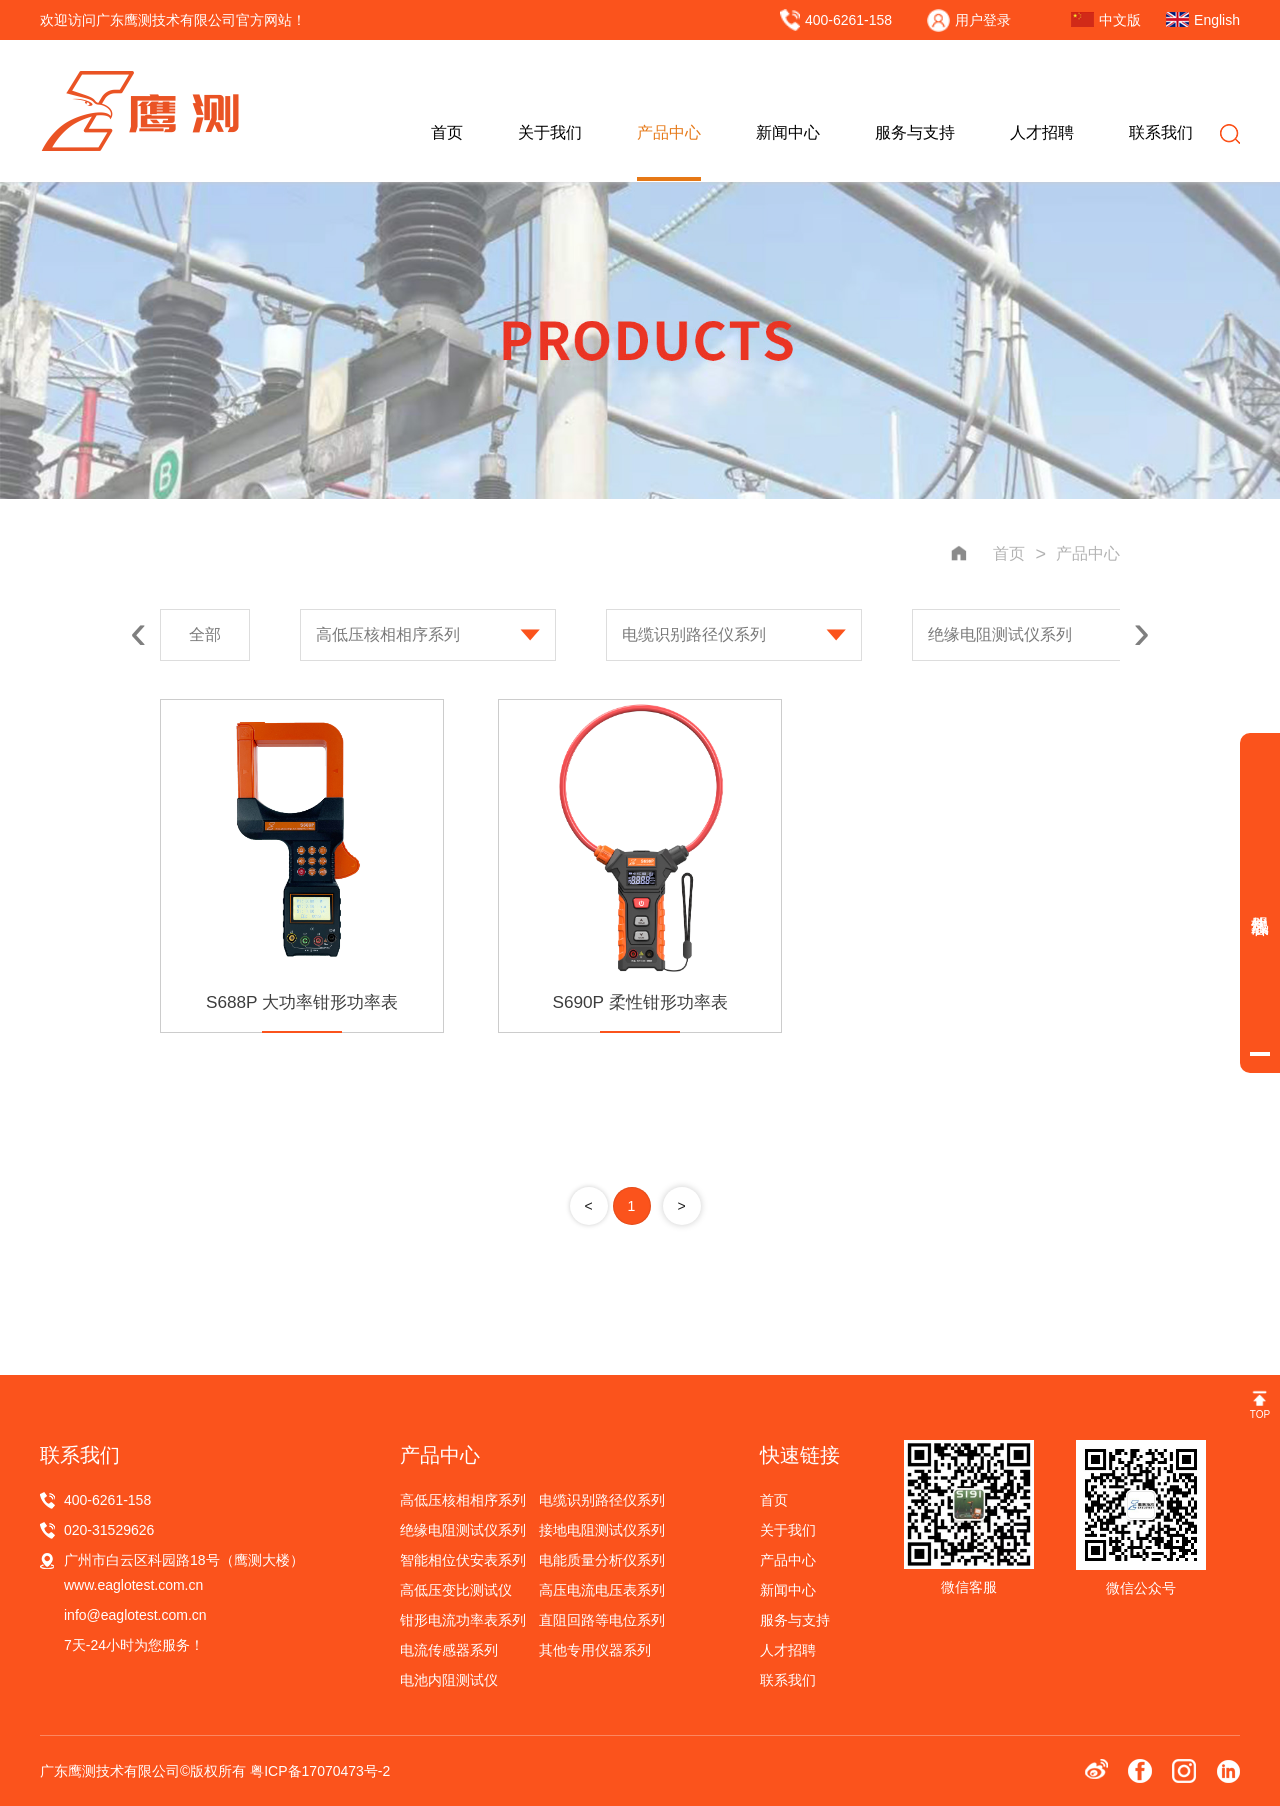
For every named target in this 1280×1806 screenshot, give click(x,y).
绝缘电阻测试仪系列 (1000, 634)
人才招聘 (1042, 132)
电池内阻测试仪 (449, 1680)
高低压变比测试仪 (456, 1590)
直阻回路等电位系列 (602, 1620)
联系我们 (1161, 132)
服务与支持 (915, 132)
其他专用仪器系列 (595, 1650)
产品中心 (669, 132)
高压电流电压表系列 (602, 1590)
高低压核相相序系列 (388, 634)
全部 (205, 634)
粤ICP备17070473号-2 (320, 1771)
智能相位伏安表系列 (463, 1560)
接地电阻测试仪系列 (602, 1530)
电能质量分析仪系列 (602, 1560)
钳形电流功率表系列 (463, 1620)
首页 (447, 132)
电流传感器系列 (449, 1650)
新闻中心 (788, 132)
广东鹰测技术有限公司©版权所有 (145, 1771)
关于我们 (550, 132)
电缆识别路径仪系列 (694, 634)
